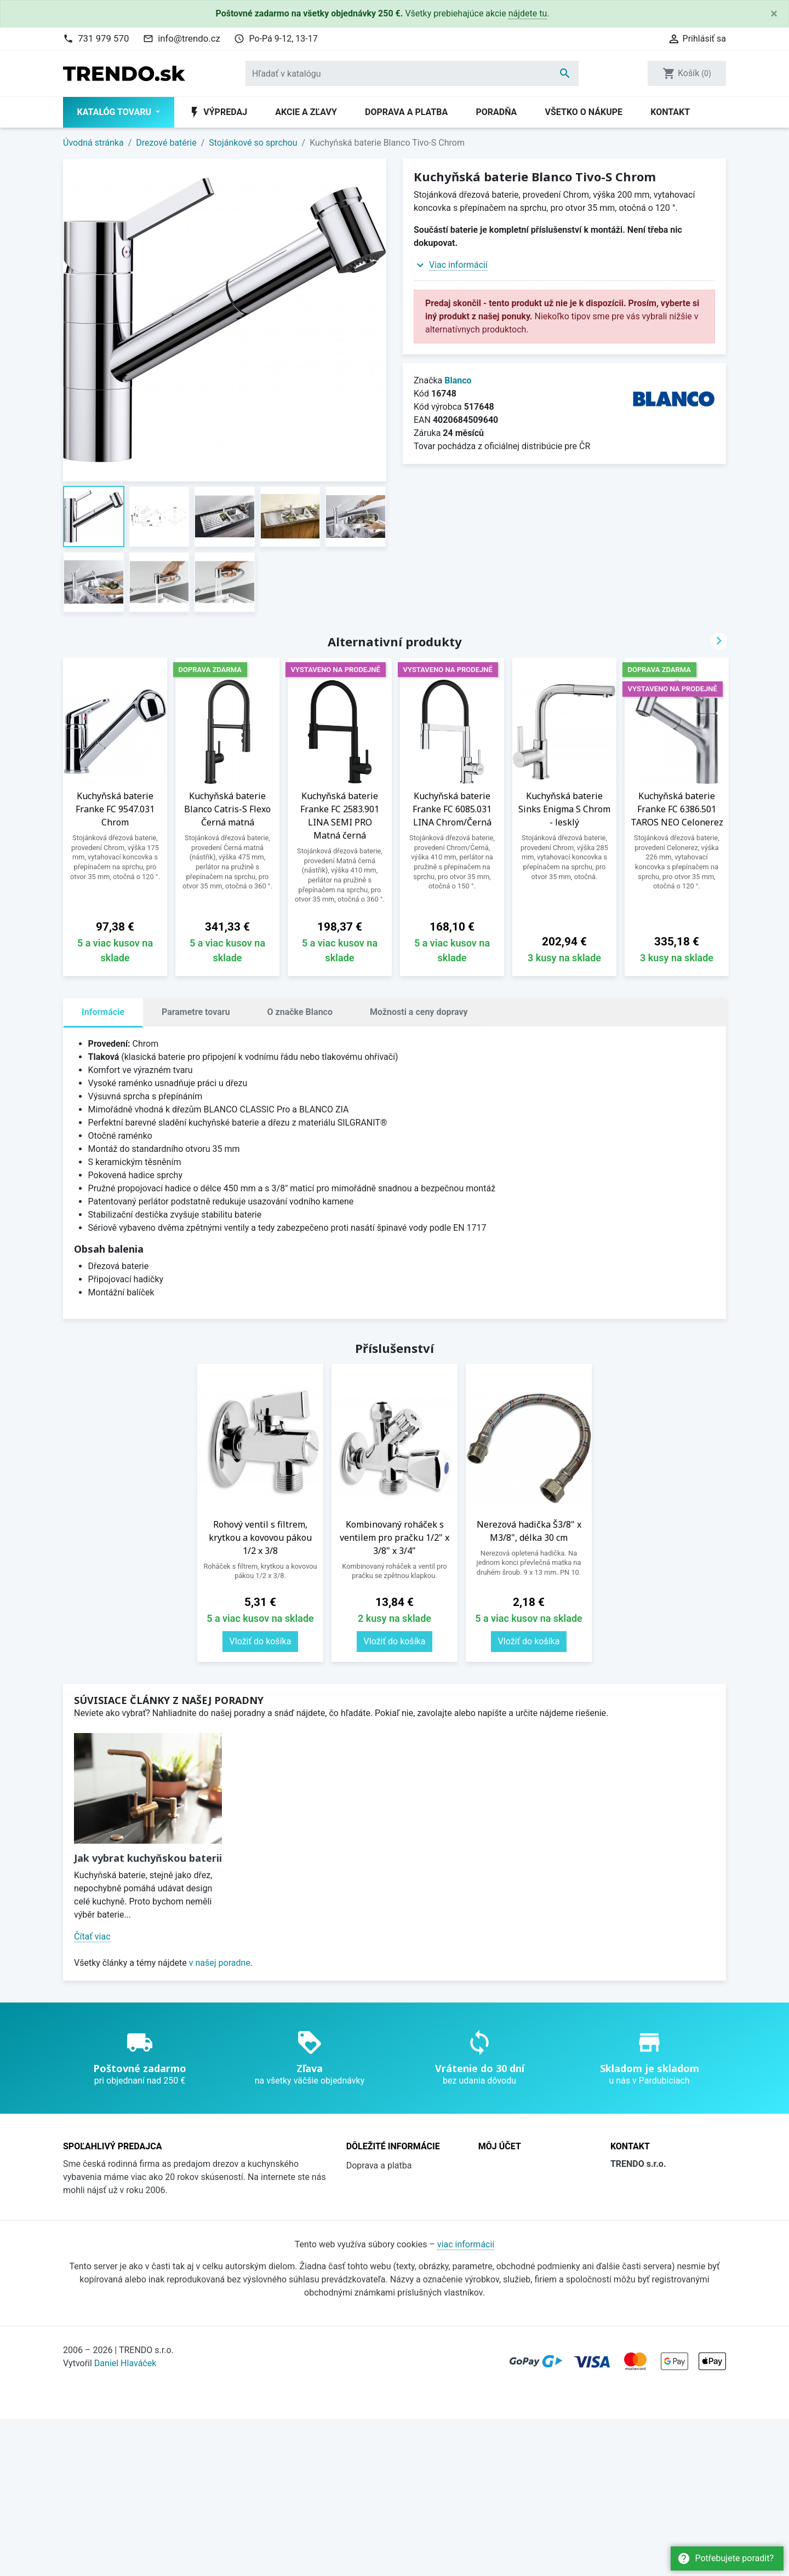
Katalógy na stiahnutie (389, 2231)
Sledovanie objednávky (522, 2165)
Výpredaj (217, 112)
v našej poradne (219, 1963)
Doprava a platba (406, 112)
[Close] (773, 14)
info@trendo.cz (189, 38)
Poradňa (496, 112)
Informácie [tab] (103, 1012)
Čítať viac (92, 1936)
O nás (357, 2198)
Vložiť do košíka (260, 1641)
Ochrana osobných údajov (396, 2247)
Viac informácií (458, 265)
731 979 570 (103, 38)
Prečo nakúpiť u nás (385, 2215)
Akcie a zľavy (306, 112)
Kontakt (670, 112)
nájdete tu (527, 13)
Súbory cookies (376, 2264)
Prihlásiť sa (500, 2182)
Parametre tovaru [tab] (196, 1012)
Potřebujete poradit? (725, 2558)
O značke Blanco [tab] (300, 1012)
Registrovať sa (506, 2198)
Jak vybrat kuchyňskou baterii (148, 1857)
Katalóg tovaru (115, 112)
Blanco (457, 380)
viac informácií (465, 2401)
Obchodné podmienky (388, 2182)
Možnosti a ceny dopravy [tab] (419, 1012)
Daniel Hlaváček (125, 2520)
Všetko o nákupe (584, 112)
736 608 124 (652, 2247)
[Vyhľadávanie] (412, 73)
